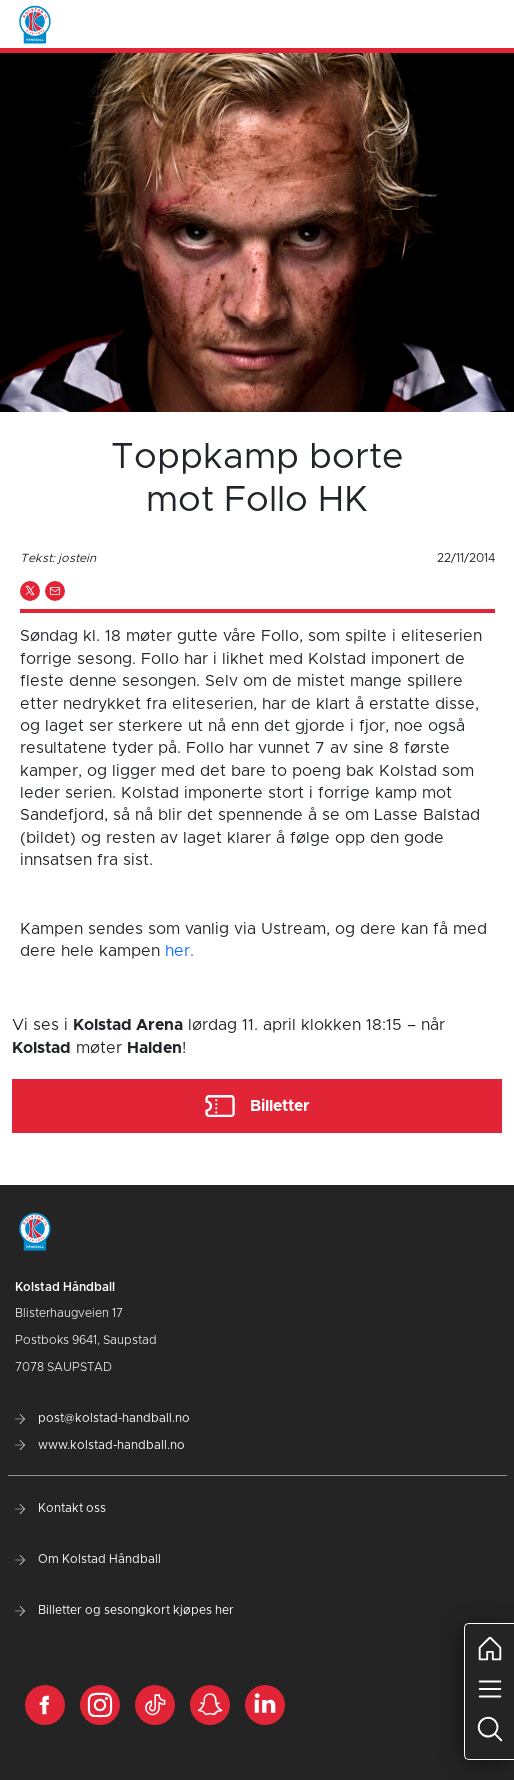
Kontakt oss (60, 1508)
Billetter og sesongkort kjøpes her (124, 1610)
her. (179, 951)
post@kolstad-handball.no (102, 1418)
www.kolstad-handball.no (100, 1445)
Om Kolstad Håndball (88, 1559)
